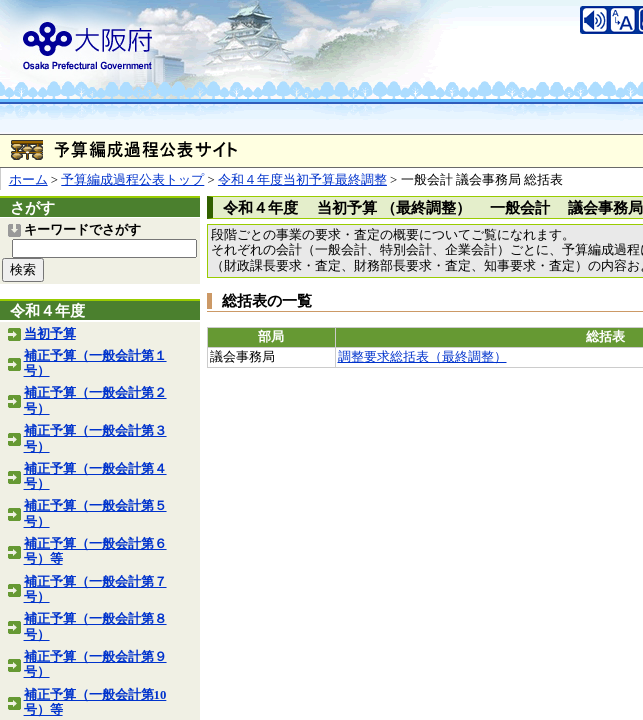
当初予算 (50, 334)
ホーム (28, 180)
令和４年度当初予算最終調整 (302, 180)
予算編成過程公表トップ (132, 180)
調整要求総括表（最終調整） (422, 357)
